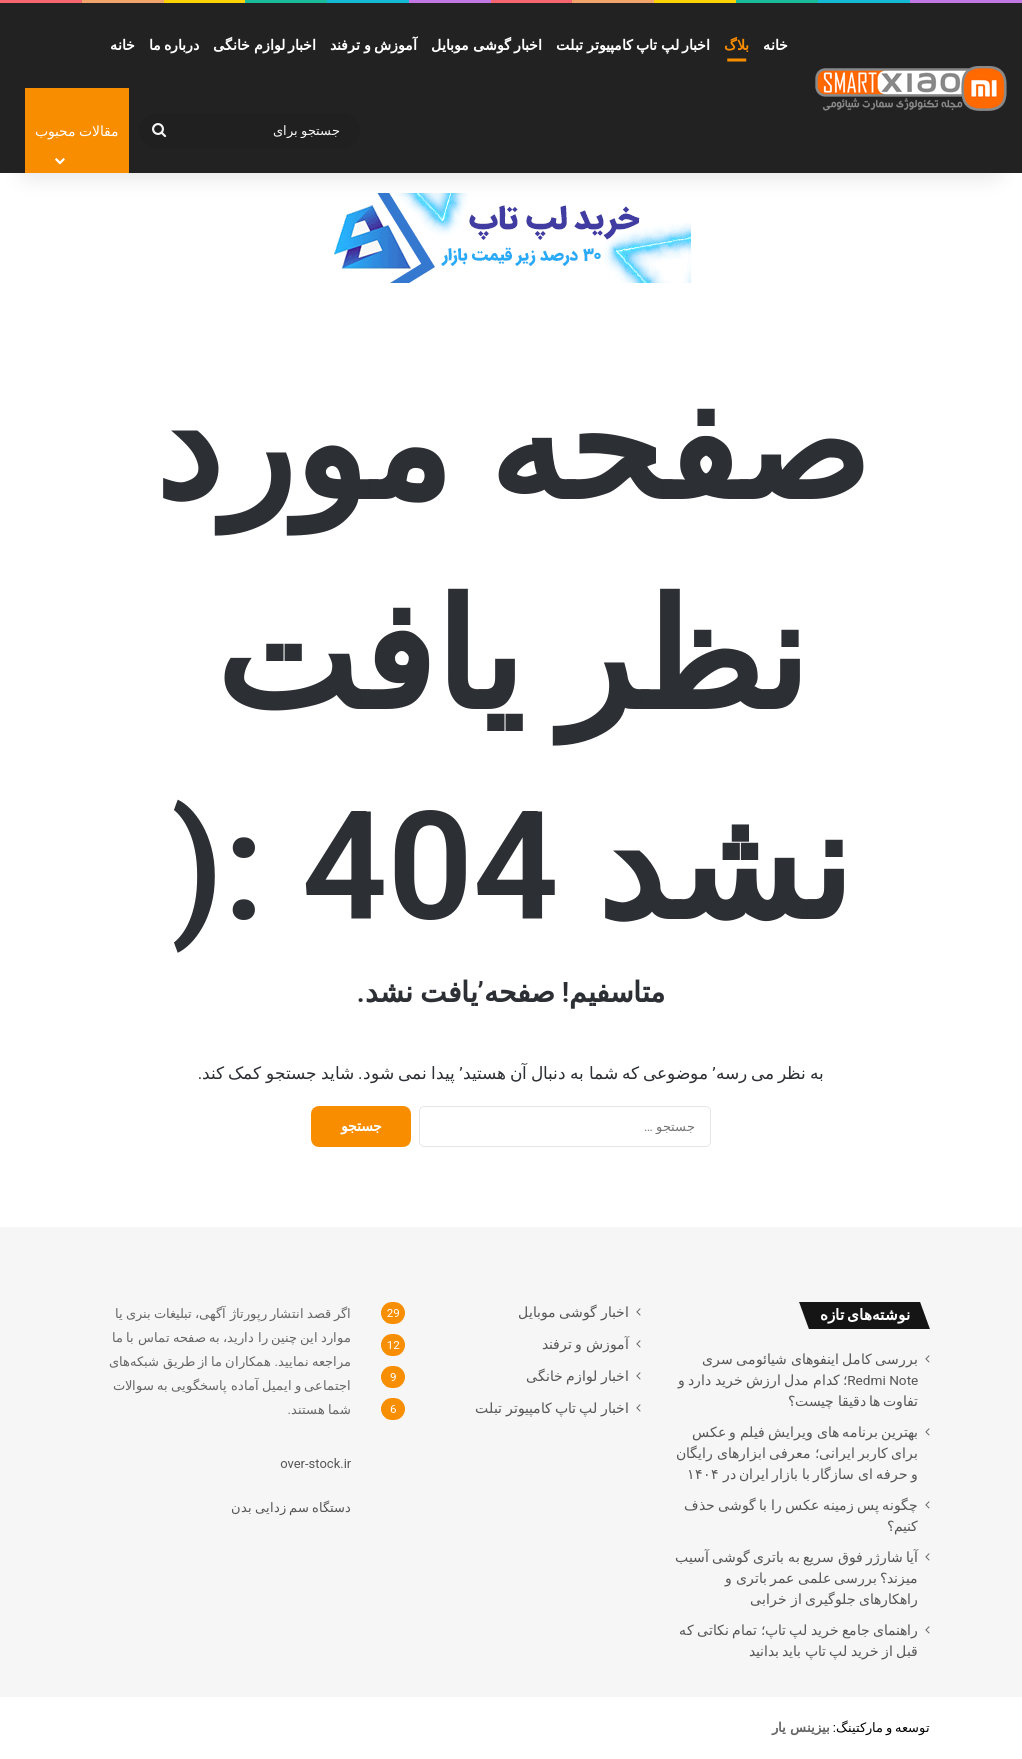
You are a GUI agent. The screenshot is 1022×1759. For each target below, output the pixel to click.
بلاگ (736, 45)
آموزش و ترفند (373, 45)
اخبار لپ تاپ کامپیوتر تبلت (633, 45)
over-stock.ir (315, 1463)
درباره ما (174, 45)
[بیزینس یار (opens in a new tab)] (800, 1727)
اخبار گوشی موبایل (486, 45)
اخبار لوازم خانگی (264, 45)
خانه (775, 45)
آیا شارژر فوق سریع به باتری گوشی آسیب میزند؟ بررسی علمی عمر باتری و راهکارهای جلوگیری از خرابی (797, 1578)
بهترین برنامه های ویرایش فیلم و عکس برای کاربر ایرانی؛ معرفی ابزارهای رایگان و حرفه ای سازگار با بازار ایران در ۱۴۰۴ (797, 1453)
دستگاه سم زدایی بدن (291, 1507)
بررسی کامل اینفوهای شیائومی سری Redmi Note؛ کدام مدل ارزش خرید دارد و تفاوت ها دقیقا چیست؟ (798, 1380)
